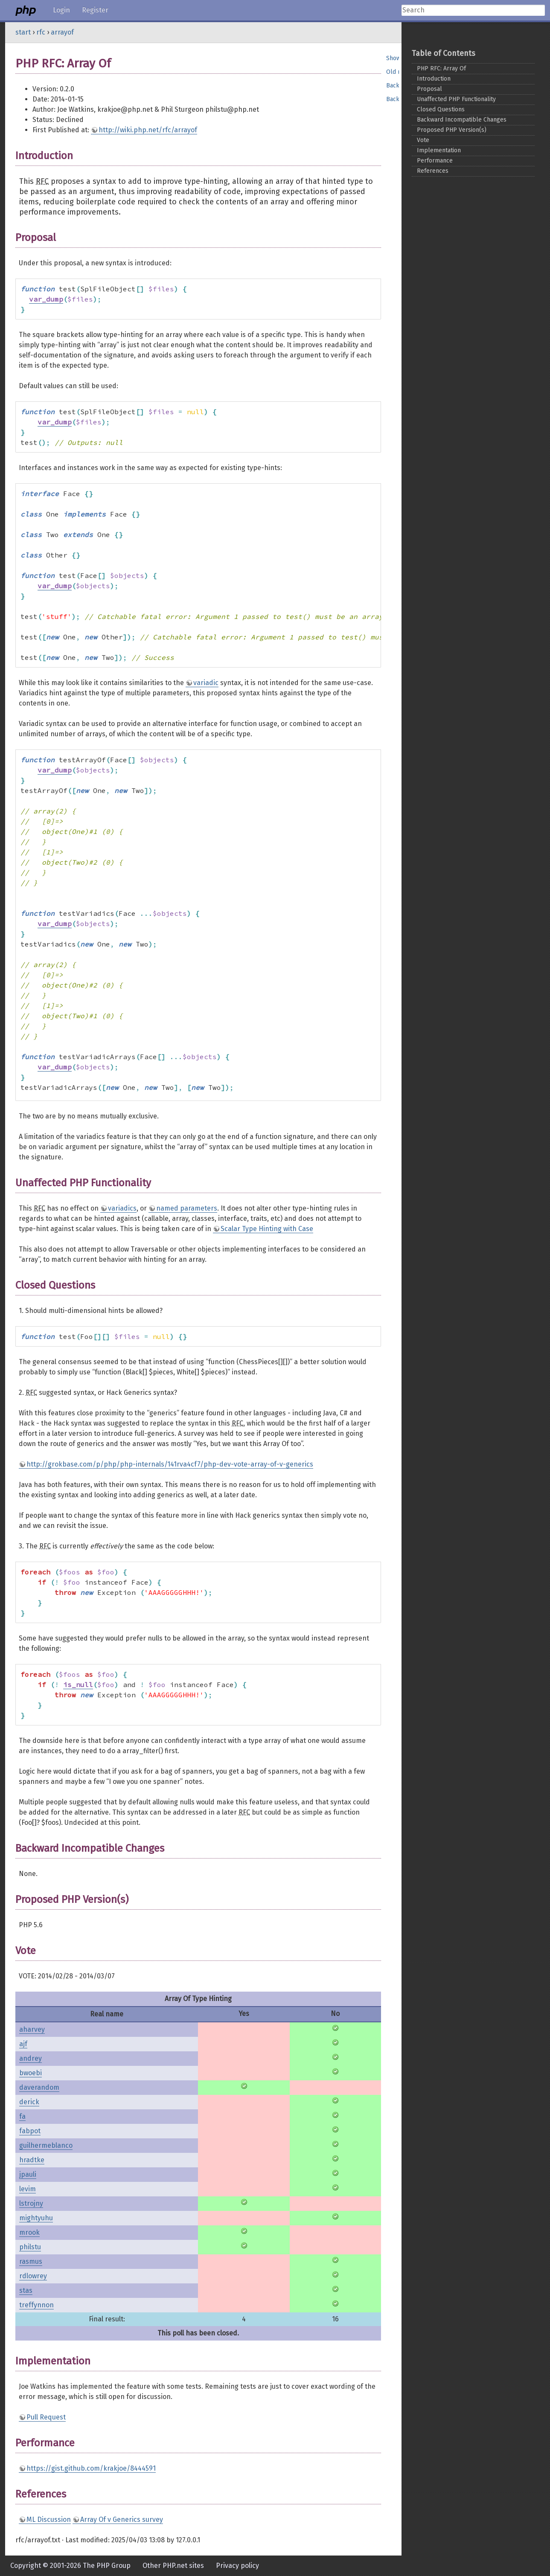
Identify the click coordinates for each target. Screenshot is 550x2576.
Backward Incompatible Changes (461, 119)
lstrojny (31, 2203)
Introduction (434, 78)
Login (61, 10)
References (432, 170)
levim (27, 2189)
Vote (423, 140)
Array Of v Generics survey (121, 2519)
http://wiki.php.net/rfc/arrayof (148, 130)
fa (22, 2116)
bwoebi (30, 2073)
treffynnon (36, 2305)
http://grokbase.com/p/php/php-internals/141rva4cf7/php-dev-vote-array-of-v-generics (169, 1464)
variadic (205, 683)
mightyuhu (36, 2218)
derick (29, 2102)
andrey (30, 2058)
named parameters (186, 1208)
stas (25, 2290)
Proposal (429, 89)
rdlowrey (33, 2276)
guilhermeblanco (46, 2145)
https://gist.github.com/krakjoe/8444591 (91, 2468)
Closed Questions (441, 109)
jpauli (27, 2174)
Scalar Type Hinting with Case (267, 1229)
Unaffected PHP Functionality (456, 99)
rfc (40, 32)
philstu (30, 2247)
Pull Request (46, 2417)
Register (95, 10)
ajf (23, 2044)
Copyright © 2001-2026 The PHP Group (70, 2565)
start (23, 32)
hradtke (31, 2160)
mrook (29, 2232)
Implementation (439, 150)
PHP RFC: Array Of (441, 68)
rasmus (30, 2261)
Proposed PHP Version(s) (451, 130)
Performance (435, 160)
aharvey (32, 2029)
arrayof (62, 32)
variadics (122, 1208)
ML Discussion (48, 2519)
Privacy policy (237, 2565)
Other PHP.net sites (173, 2565)
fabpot (30, 2131)
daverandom (39, 2087)
